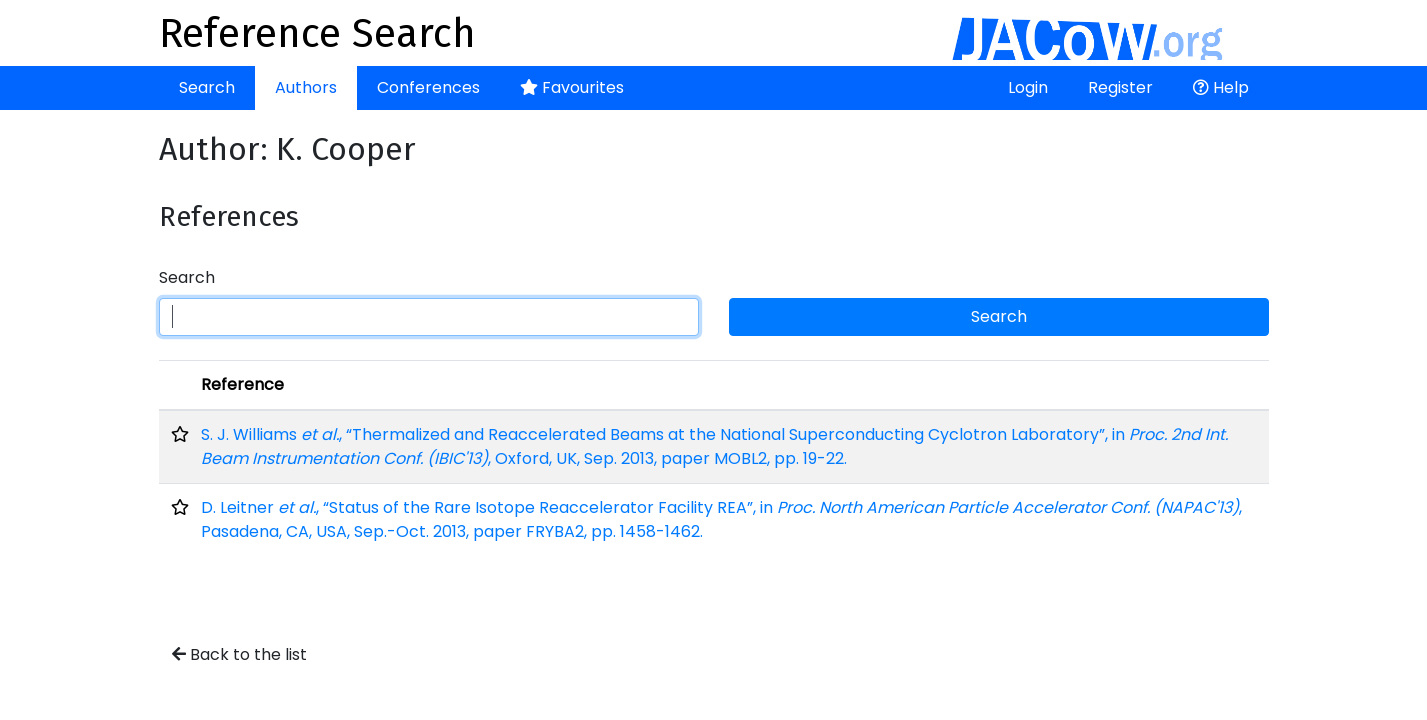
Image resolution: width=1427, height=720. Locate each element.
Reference (242, 384)
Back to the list (239, 654)
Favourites (572, 87)
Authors (306, 87)
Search (207, 87)
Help (1221, 87)
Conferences (428, 87)
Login (1028, 87)
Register (1120, 87)
